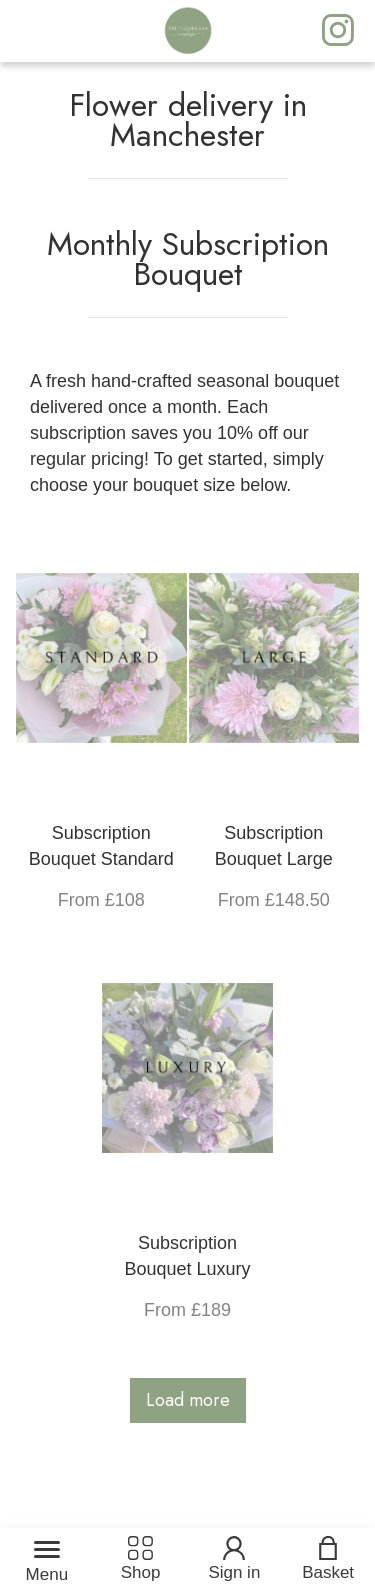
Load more (188, 1400)
